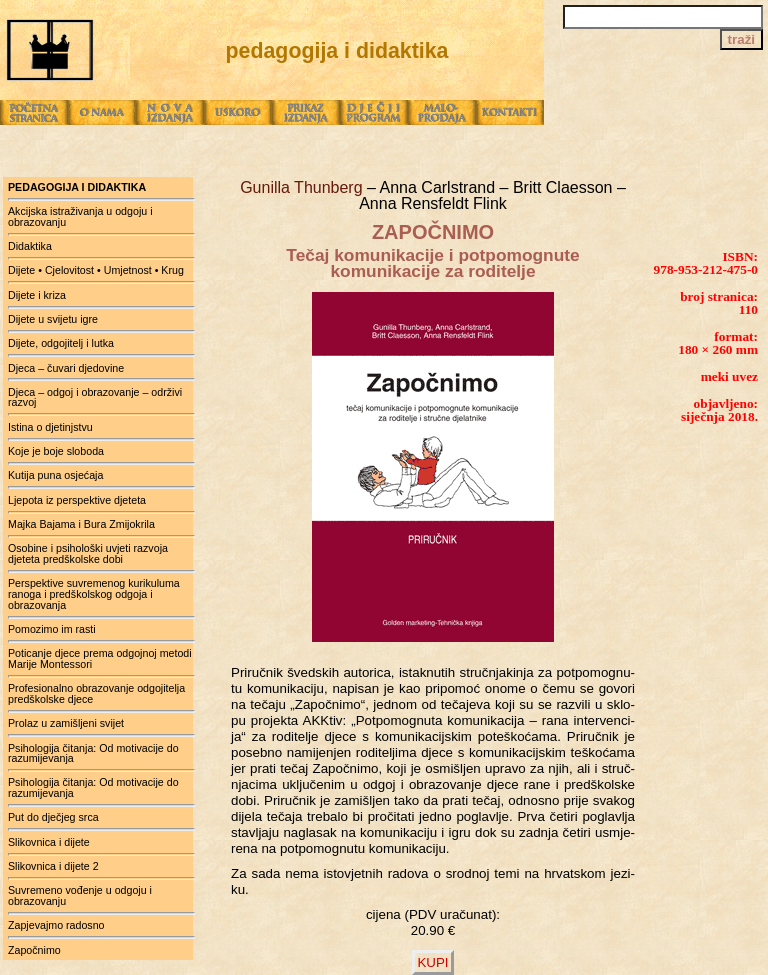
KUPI (432, 962)
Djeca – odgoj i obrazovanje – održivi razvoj (95, 397)
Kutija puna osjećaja (55, 475)
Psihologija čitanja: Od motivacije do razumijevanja (93, 753)
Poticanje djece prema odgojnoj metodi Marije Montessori (100, 658)
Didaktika (30, 246)
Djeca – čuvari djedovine (66, 368)
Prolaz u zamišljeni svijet (66, 723)
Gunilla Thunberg (303, 187)
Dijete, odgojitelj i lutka (61, 343)
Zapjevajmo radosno (56, 925)
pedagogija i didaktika (77, 187)
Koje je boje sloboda (56, 451)
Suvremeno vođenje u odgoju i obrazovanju (80, 895)
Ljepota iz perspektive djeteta (77, 500)
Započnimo (34, 950)
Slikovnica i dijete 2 (53, 866)
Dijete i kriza (37, 295)
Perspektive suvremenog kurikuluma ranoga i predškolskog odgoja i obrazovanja (94, 593)
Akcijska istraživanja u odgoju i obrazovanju (80, 216)
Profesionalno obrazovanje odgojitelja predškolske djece (96, 693)
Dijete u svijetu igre (53, 319)
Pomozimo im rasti (52, 629)
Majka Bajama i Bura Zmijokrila (81, 524)
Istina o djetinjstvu (50, 427)
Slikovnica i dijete (49, 842)
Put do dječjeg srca (53, 817)
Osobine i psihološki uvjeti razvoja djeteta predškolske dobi (88, 553)
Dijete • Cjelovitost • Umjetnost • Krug (96, 270)
